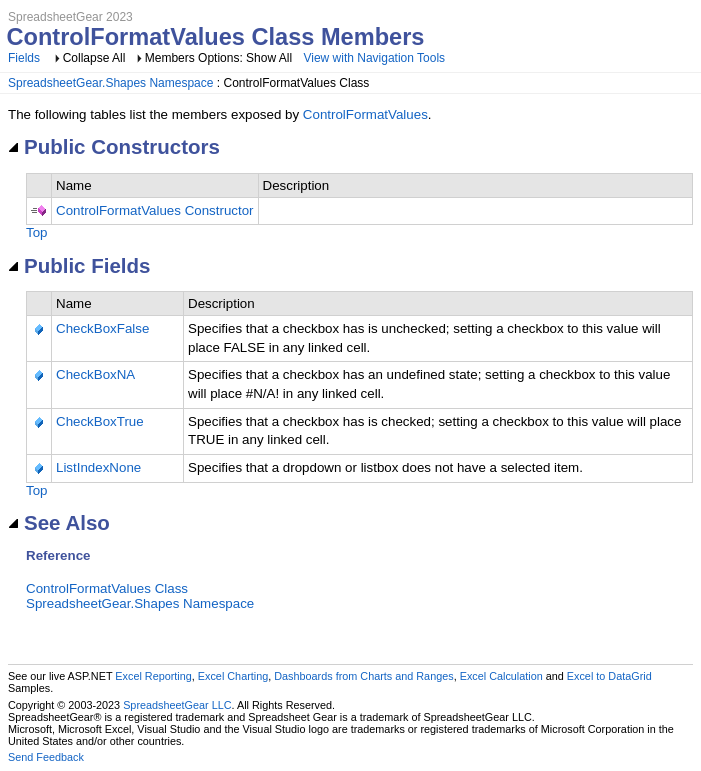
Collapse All (94, 58)
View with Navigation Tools (374, 58)
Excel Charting (233, 676)
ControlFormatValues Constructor (155, 210)
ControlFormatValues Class (107, 588)
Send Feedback (46, 757)
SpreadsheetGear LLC (177, 705)
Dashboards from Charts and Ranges (363, 676)
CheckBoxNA (95, 374)
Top (37, 232)
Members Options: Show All (220, 58)
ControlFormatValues (365, 114)
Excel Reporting (153, 676)
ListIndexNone (98, 467)
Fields (24, 58)
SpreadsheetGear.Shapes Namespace (110, 83)
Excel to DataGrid (609, 676)
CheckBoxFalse (102, 328)
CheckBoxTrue (100, 421)
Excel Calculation (501, 676)
